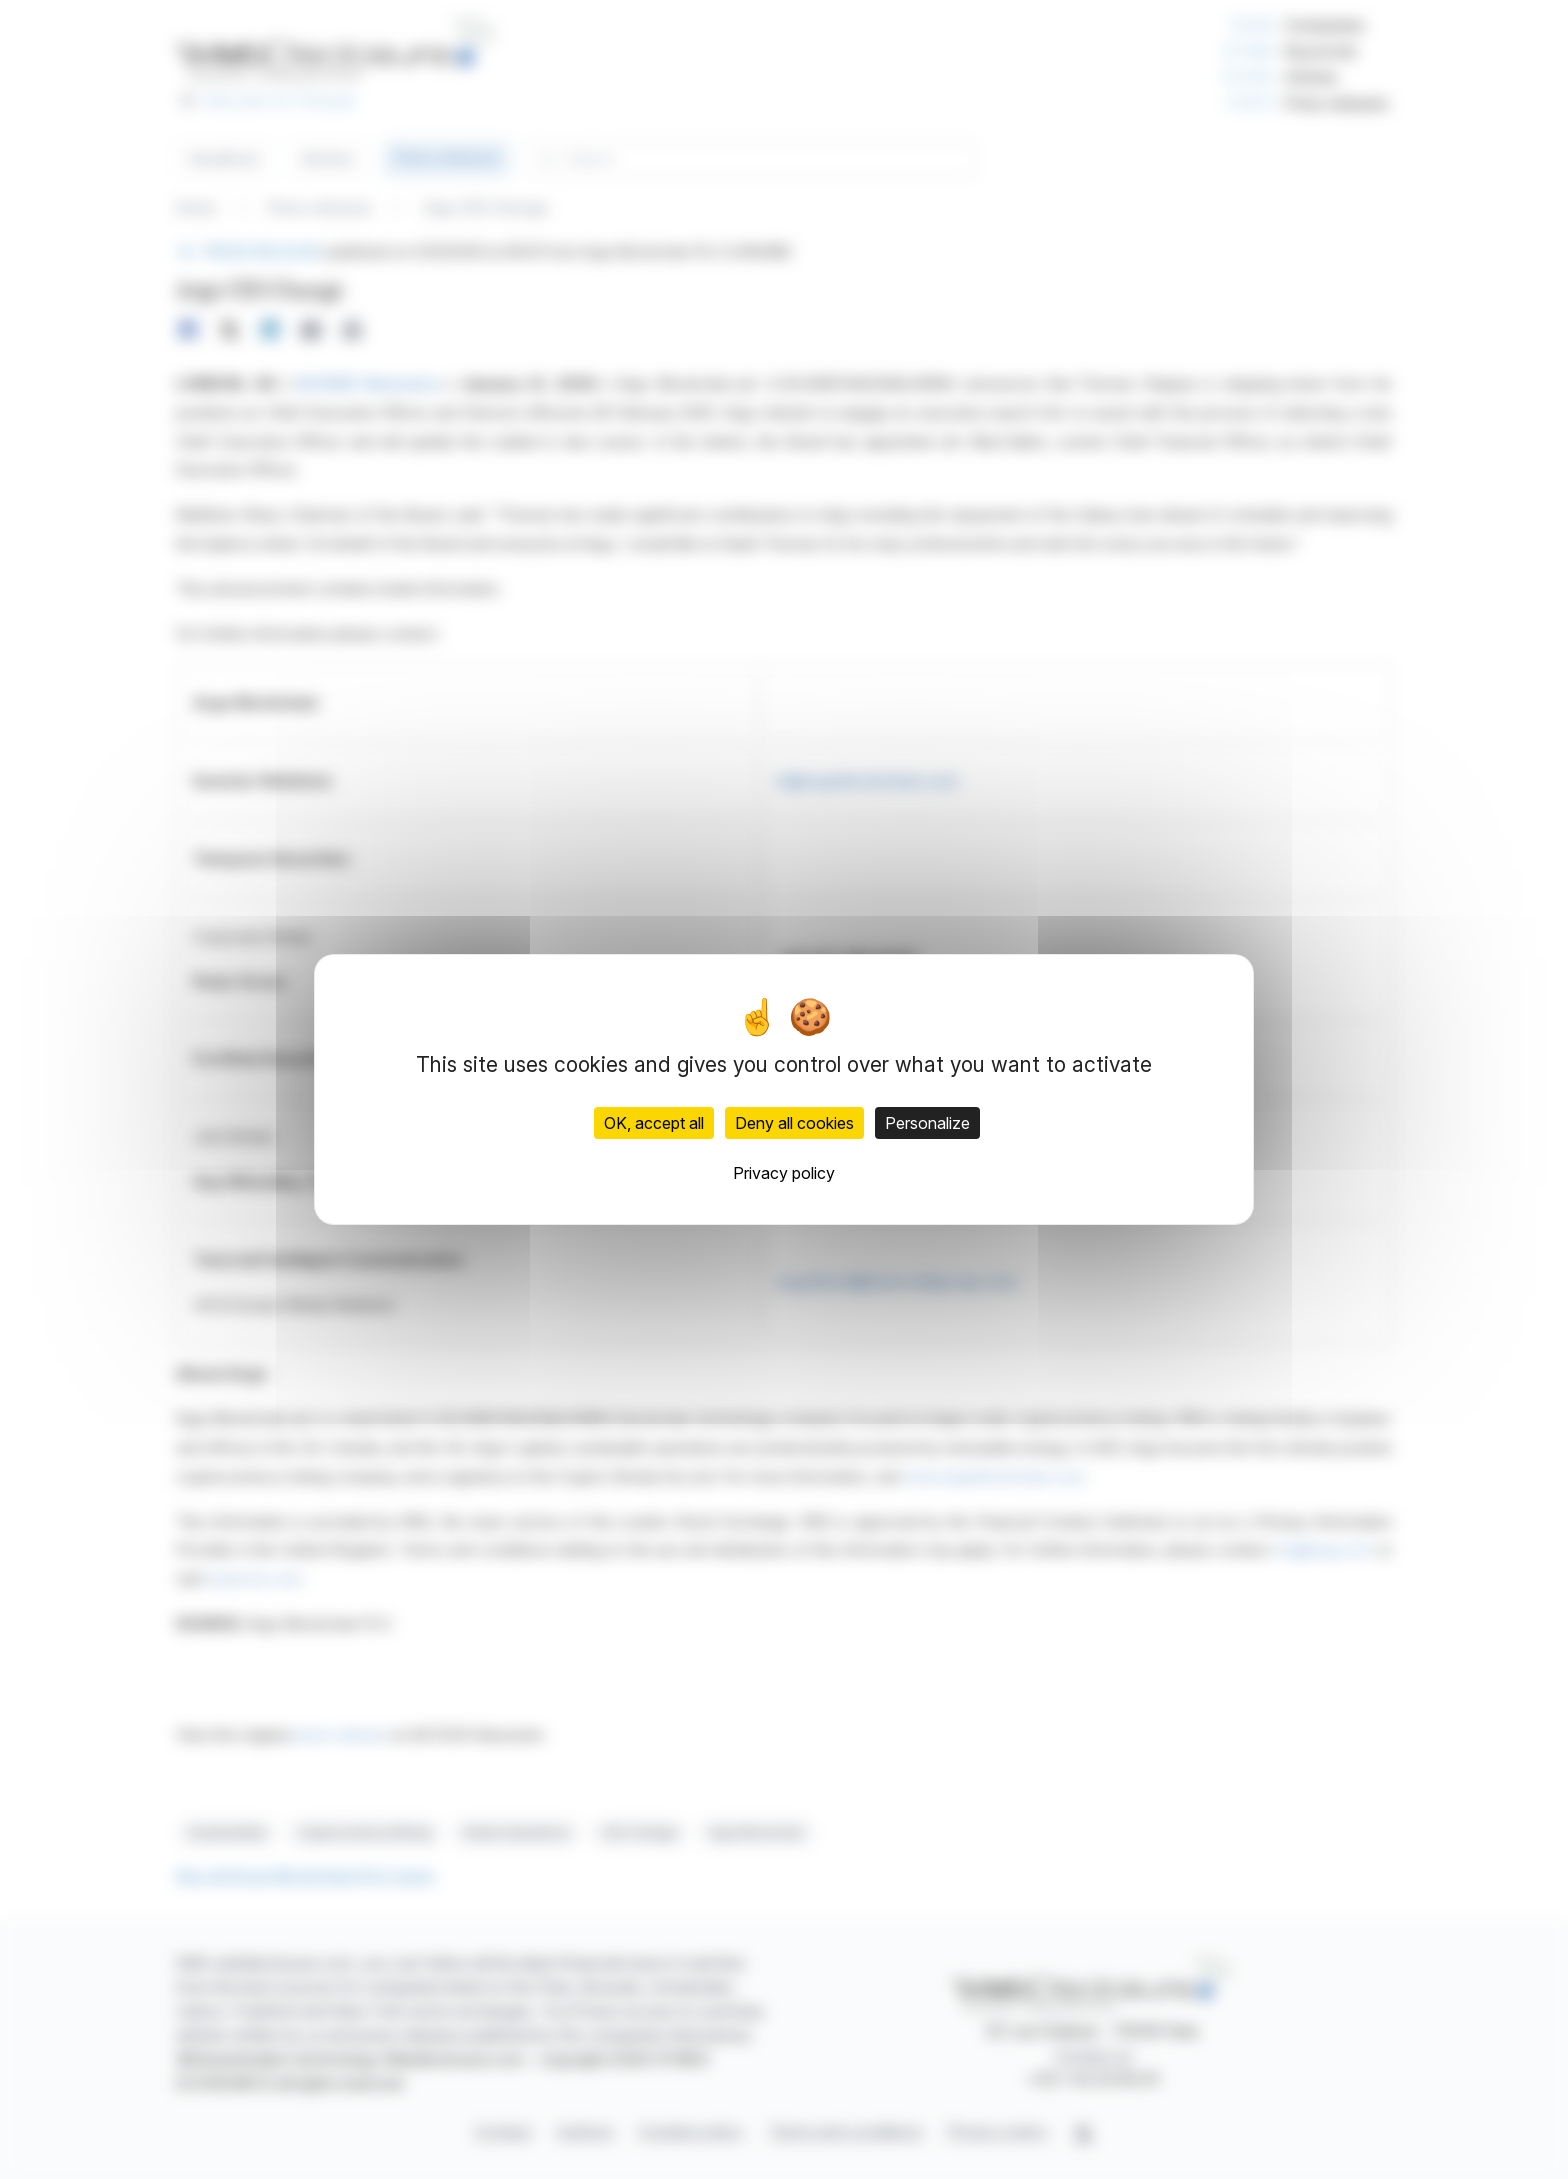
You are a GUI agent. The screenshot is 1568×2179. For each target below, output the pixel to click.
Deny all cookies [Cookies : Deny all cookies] (794, 1123)
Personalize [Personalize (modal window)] (927, 1123)
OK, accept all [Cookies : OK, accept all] (654, 1123)
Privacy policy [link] (784, 1173)
